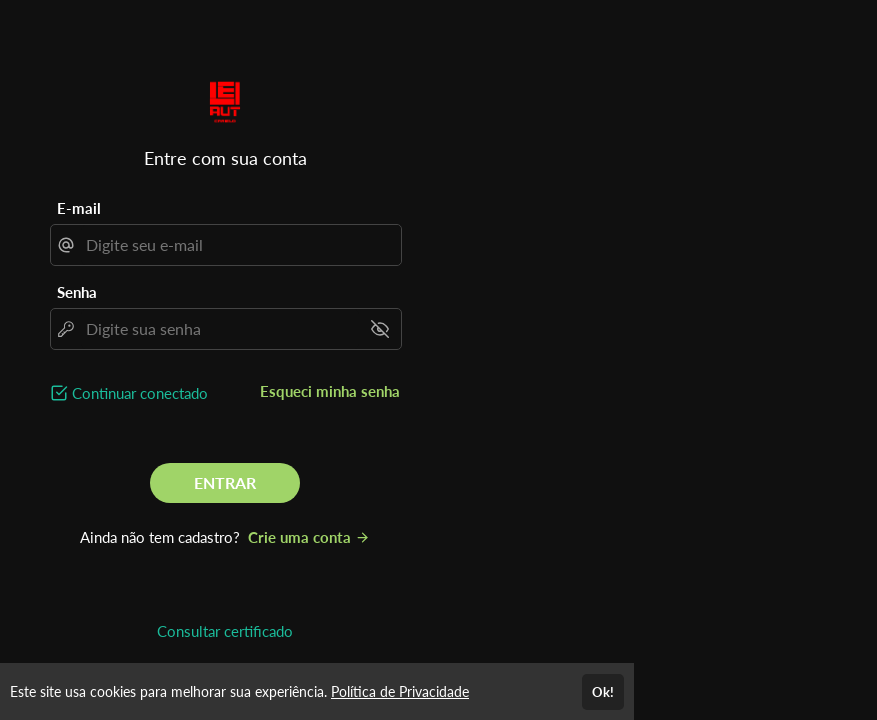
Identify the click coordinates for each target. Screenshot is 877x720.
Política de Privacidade (400, 691)
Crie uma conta (309, 537)
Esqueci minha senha (330, 391)
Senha (77, 292)
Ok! (603, 692)
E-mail (79, 208)
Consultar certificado (225, 631)
